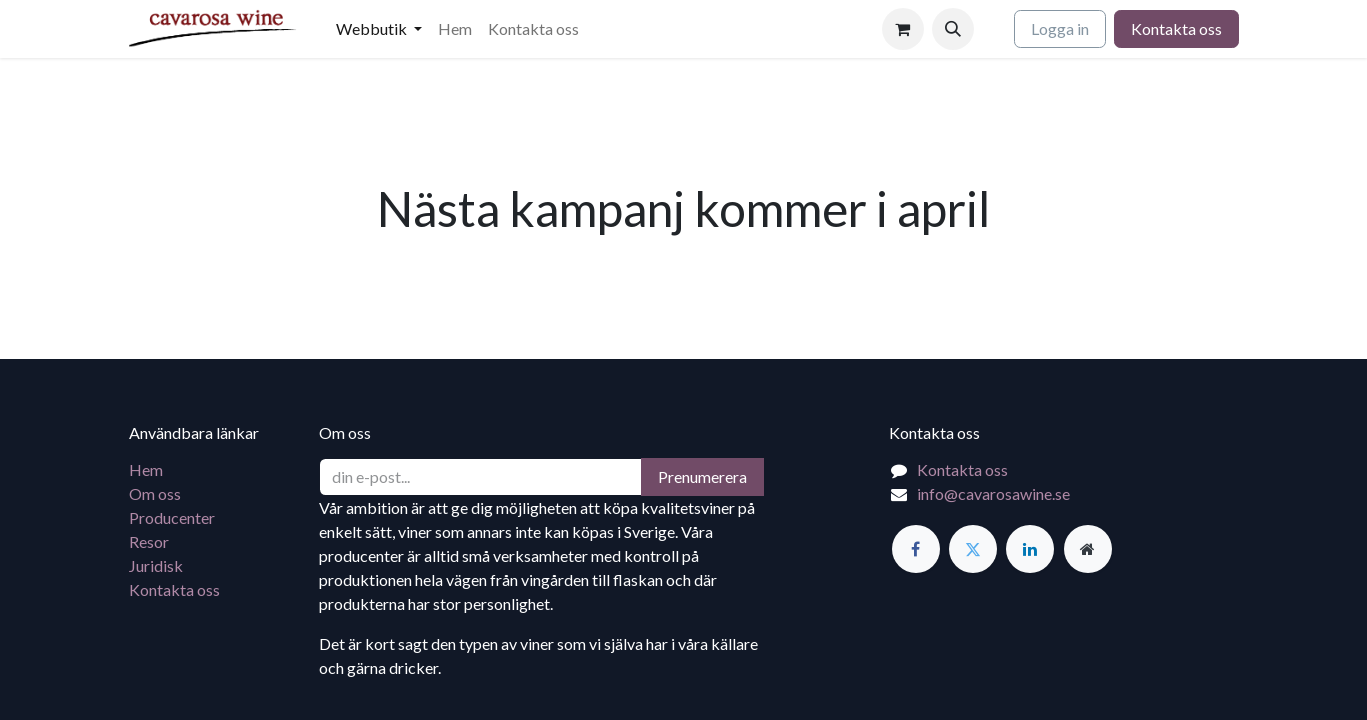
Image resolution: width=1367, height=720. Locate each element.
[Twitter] (973, 549)
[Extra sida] (1088, 549)
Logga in (1060, 28)
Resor (149, 541)
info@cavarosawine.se (993, 493)
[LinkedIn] (1030, 549)
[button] (953, 29)
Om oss (155, 493)
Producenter (172, 517)
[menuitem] (379, 29)
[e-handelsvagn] (903, 29)
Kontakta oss (1176, 28)
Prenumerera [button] (702, 476)
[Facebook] (916, 549)
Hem (146, 469)
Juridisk (156, 565)
